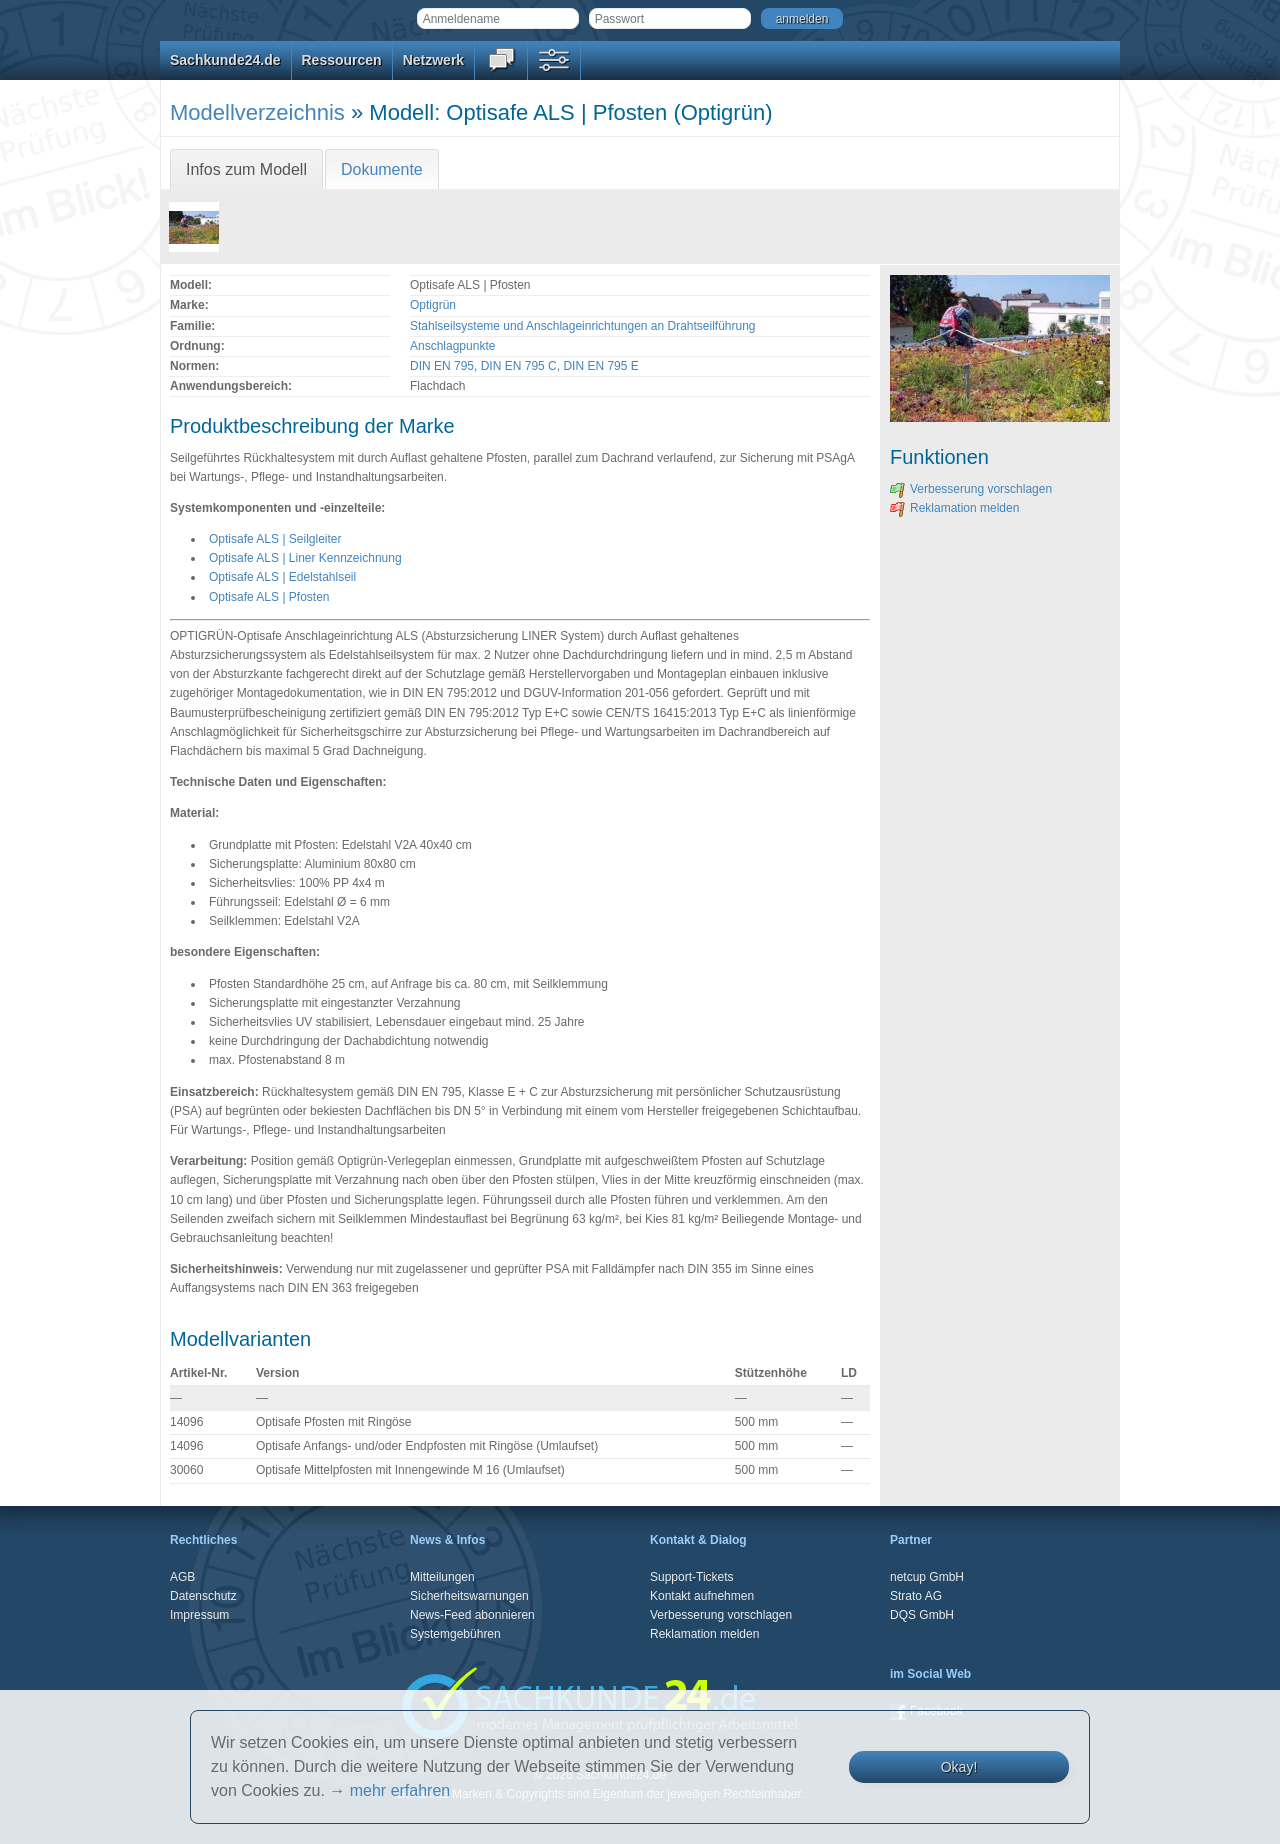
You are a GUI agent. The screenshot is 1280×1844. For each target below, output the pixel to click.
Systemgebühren (455, 1634)
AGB (182, 1577)
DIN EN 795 (442, 366)
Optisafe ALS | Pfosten (269, 597)
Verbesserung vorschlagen (971, 489)
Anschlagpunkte (452, 346)
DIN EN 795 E (600, 366)
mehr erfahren (400, 1790)
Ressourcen (342, 60)
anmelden (802, 19)
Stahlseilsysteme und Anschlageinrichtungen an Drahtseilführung (583, 326)
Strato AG (916, 1596)
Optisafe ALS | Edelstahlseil (282, 577)
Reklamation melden (954, 508)
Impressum (199, 1615)
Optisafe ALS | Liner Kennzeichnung (305, 558)
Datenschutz (203, 1596)
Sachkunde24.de (225, 60)
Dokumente (382, 169)
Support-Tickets (692, 1577)
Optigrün (433, 305)
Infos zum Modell (246, 169)
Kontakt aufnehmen (702, 1596)
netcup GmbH (927, 1577)
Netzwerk (433, 60)
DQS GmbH (922, 1615)
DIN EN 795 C (519, 366)
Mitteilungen (442, 1577)
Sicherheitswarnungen (469, 1596)
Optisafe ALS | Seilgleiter (275, 539)
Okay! (959, 1767)
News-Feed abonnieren (472, 1615)
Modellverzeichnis (257, 112)
